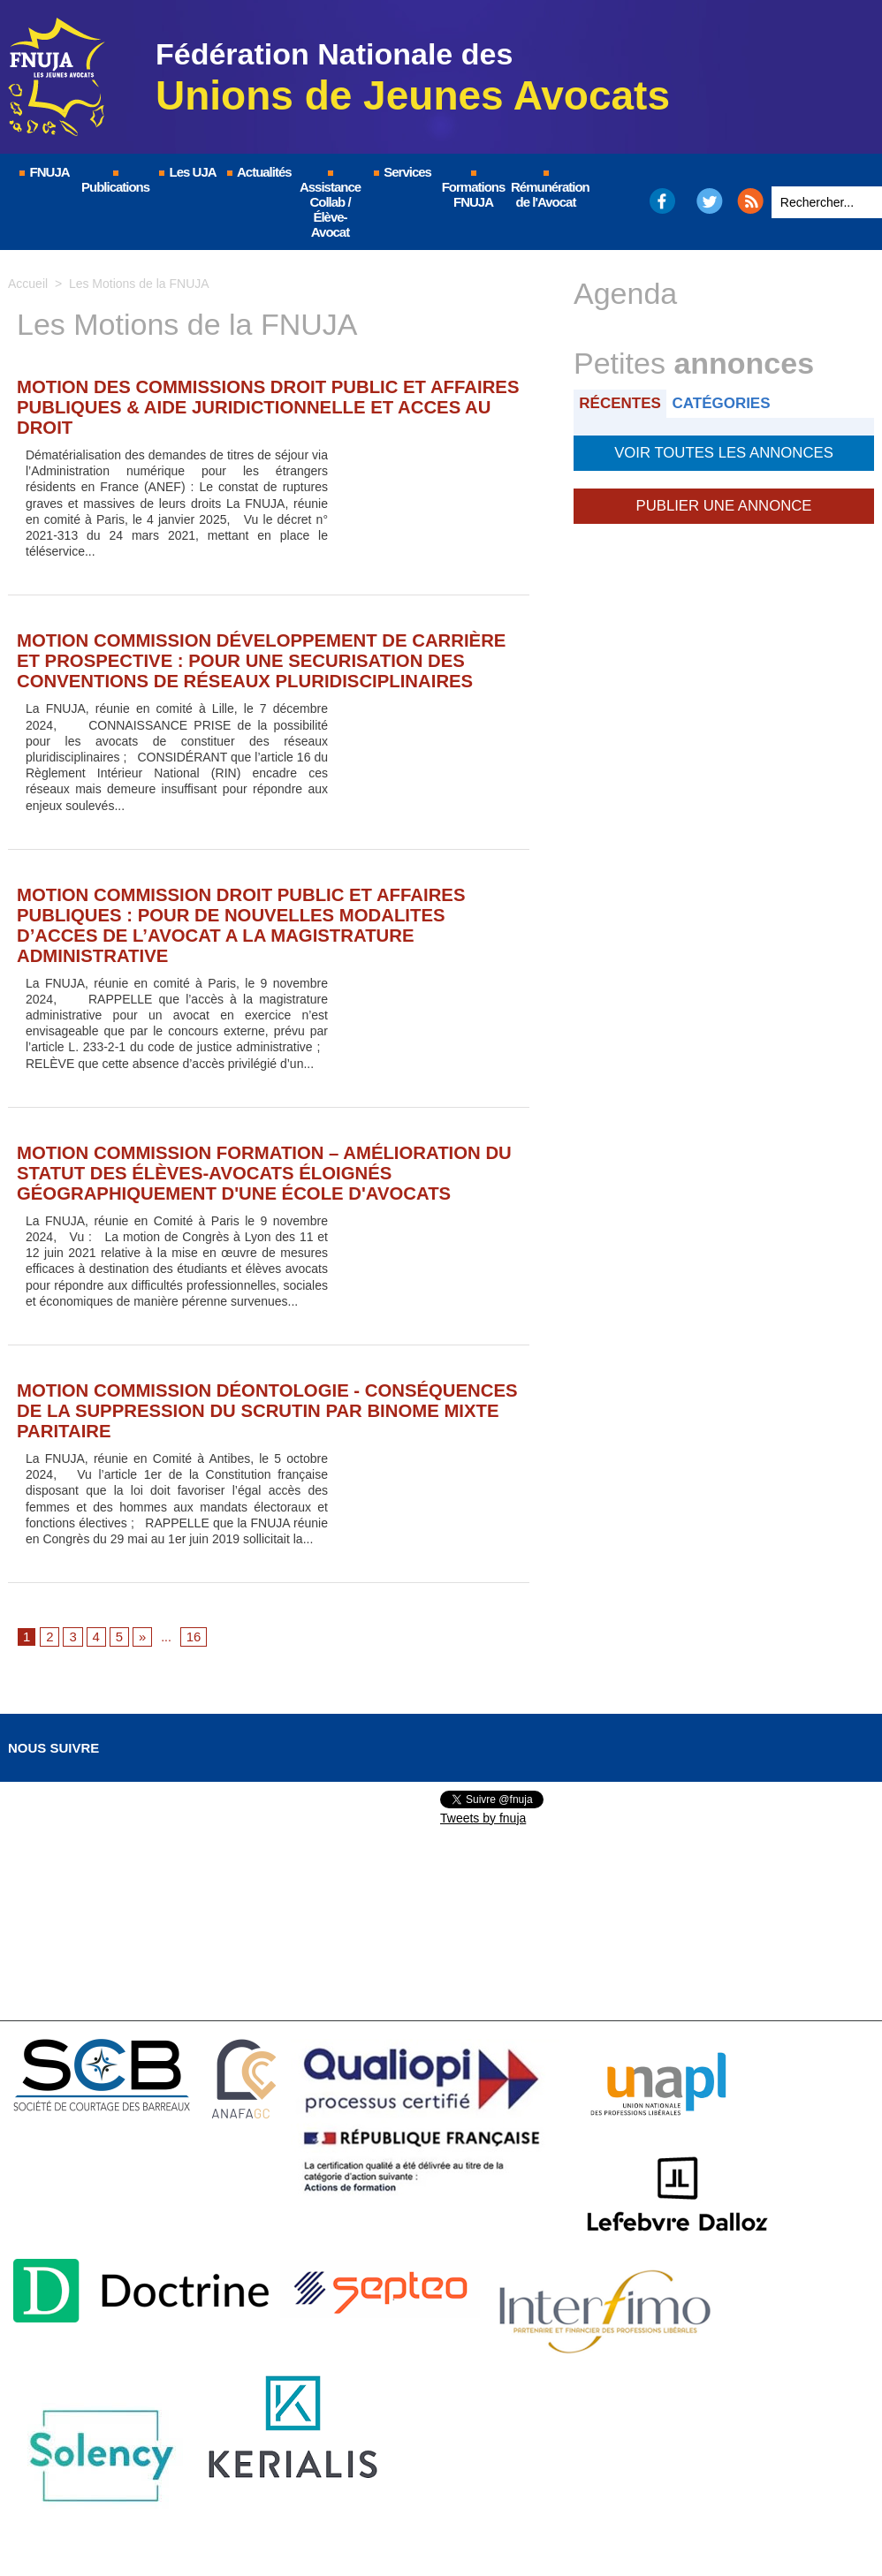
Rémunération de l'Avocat (546, 189)
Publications (115, 182)
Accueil (28, 284)
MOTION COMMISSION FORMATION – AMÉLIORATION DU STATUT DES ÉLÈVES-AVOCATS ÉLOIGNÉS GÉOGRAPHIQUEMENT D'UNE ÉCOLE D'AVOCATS (254, 1107)
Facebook (661, 201)
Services (401, 171)
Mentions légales (317, 2510)
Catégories (731, 402)
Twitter (710, 201)
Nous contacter (551, 2510)
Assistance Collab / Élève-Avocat (330, 204)
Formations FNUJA (474, 189)
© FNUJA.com (193, 2510)
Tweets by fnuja (483, 1723)
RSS (750, 201)
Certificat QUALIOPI (684, 2510)
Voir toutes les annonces (723, 450)
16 (191, 1541)
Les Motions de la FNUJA (139, 284)
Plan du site (436, 2510)
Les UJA (186, 171)
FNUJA (43, 171)
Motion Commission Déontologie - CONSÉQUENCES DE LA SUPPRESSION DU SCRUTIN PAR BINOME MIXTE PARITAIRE (250, 1328)
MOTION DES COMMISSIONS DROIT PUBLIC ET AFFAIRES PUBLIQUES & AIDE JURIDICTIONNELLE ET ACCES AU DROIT (240, 394)
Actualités (258, 171)
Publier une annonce (723, 499)
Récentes (623, 402)
